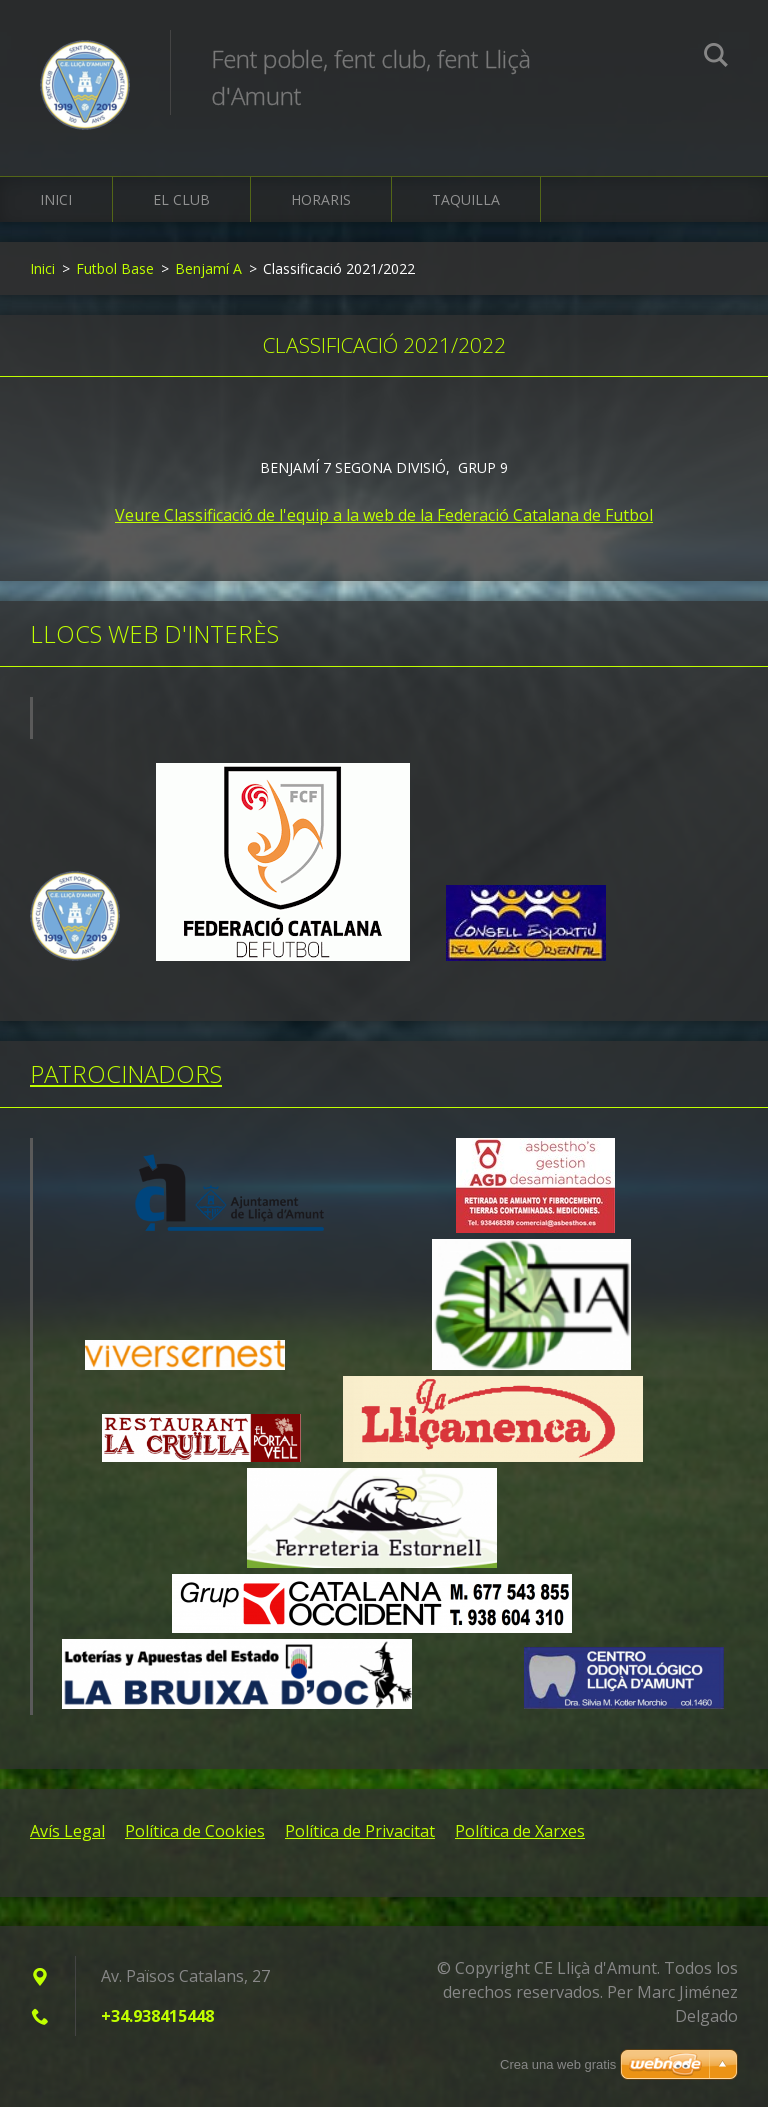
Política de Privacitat (360, 1831)
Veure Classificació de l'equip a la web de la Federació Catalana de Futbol (384, 515)
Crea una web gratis (558, 2064)
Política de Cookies (195, 1831)
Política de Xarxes (520, 1831)
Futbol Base (115, 268)
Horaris (321, 199)
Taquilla (466, 199)
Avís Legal (67, 1831)
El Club (181, 199)
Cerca (716, 58)
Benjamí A (208, 268)
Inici (56, 199)
